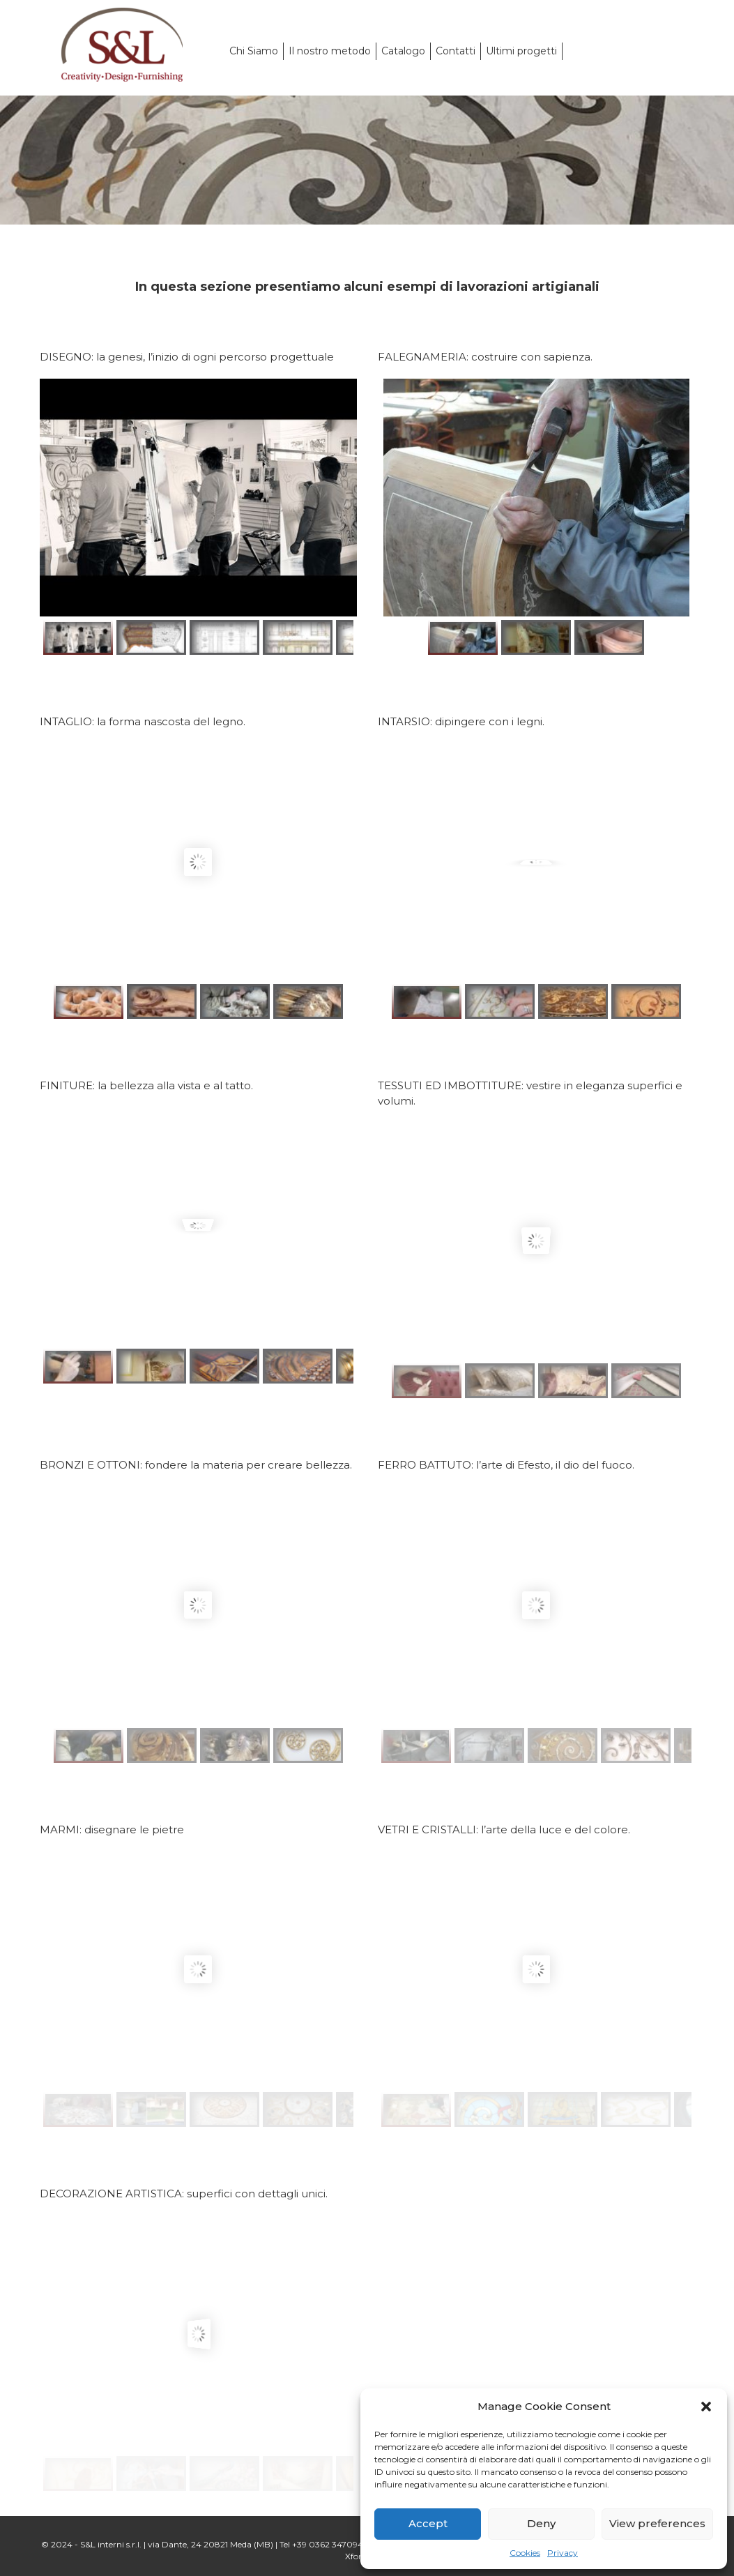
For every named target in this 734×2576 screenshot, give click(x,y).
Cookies (525, 2552)
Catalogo (403, 51)
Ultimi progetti (521, 51)
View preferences (657, 2523)
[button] (706, 2407)
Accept (428, 2523)
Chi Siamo (253, 51)
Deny (541, 2523)
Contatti (455, 51)
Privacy (562, 2552)
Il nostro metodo (330, 51)
